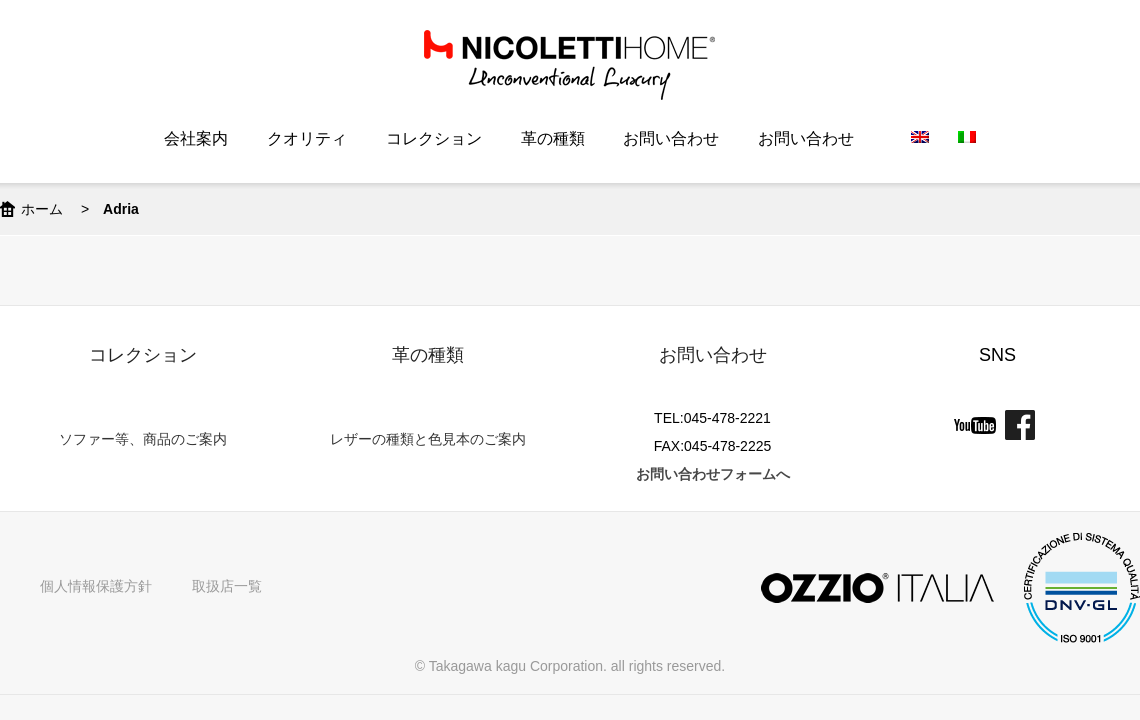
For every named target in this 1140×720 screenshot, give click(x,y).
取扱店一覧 (227, 586)
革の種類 (553, 138)
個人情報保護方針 (96, 586)
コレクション (434, 138)
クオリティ (307, 138)
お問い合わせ (671, 138)
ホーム (42, 209)
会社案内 (196, 138)
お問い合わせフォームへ (713, 474)
